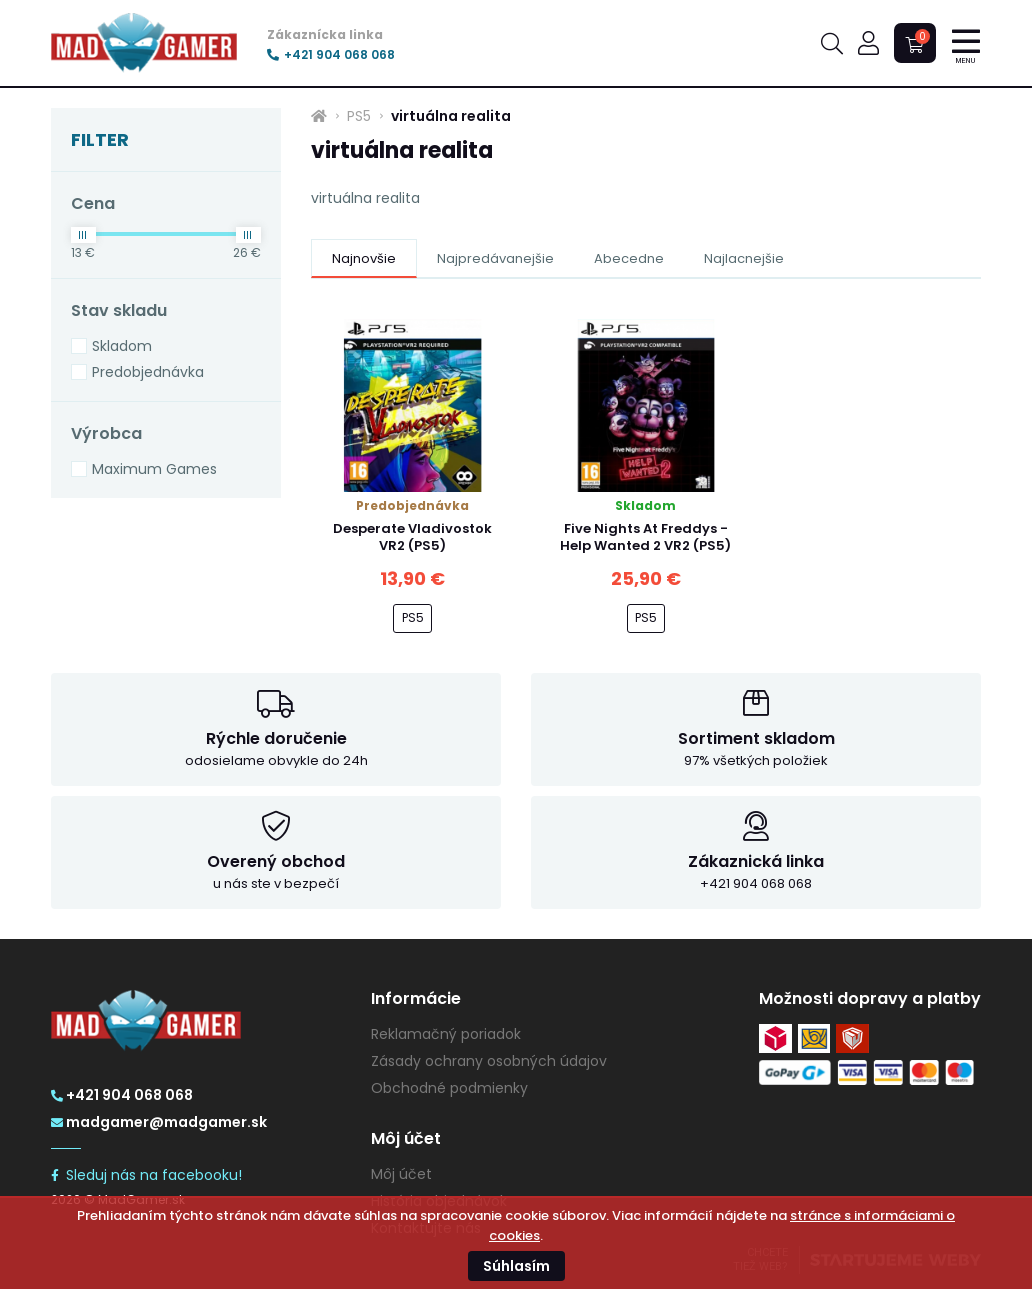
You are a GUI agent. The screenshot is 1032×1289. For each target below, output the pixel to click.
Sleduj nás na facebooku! (146, 1175)
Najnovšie (364, 258)
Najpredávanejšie (495, 258)
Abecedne (629, 258)
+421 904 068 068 (331, 55)
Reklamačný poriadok (446, 1034)
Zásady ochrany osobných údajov (489, 1061)
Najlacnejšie (744, 258)
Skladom (122, 346)
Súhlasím (516, 1266)
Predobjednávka (148, 372)
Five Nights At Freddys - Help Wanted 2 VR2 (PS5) (645, 537)
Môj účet (401, 1174)
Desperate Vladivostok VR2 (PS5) (412, 537)
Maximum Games (154, 469)
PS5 (359, 116)
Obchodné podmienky (449, 1088)
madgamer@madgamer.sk (159, 1122)
